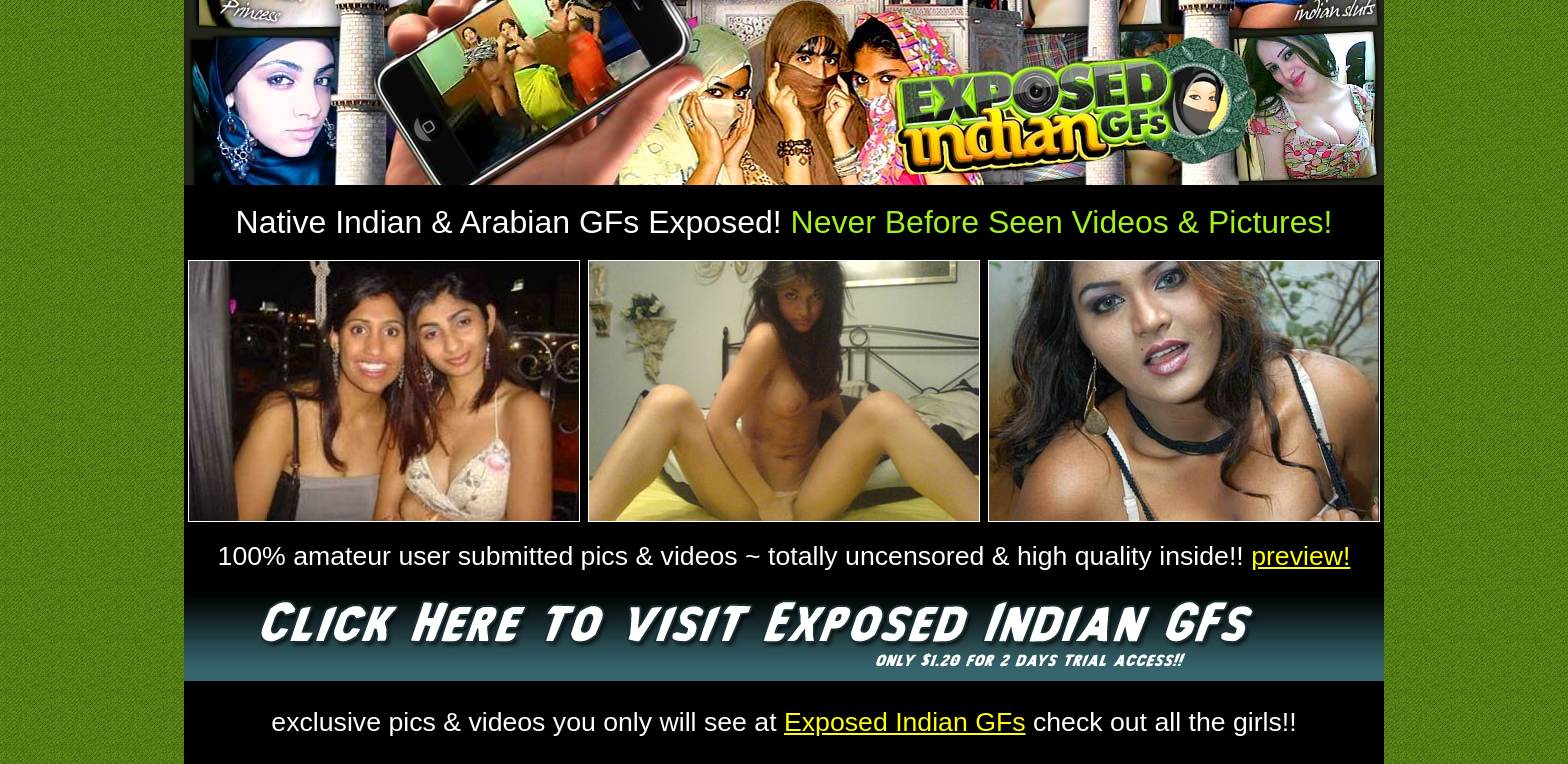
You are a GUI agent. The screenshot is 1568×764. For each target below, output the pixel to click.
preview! (1300, 556)
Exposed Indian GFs (905, 722)
